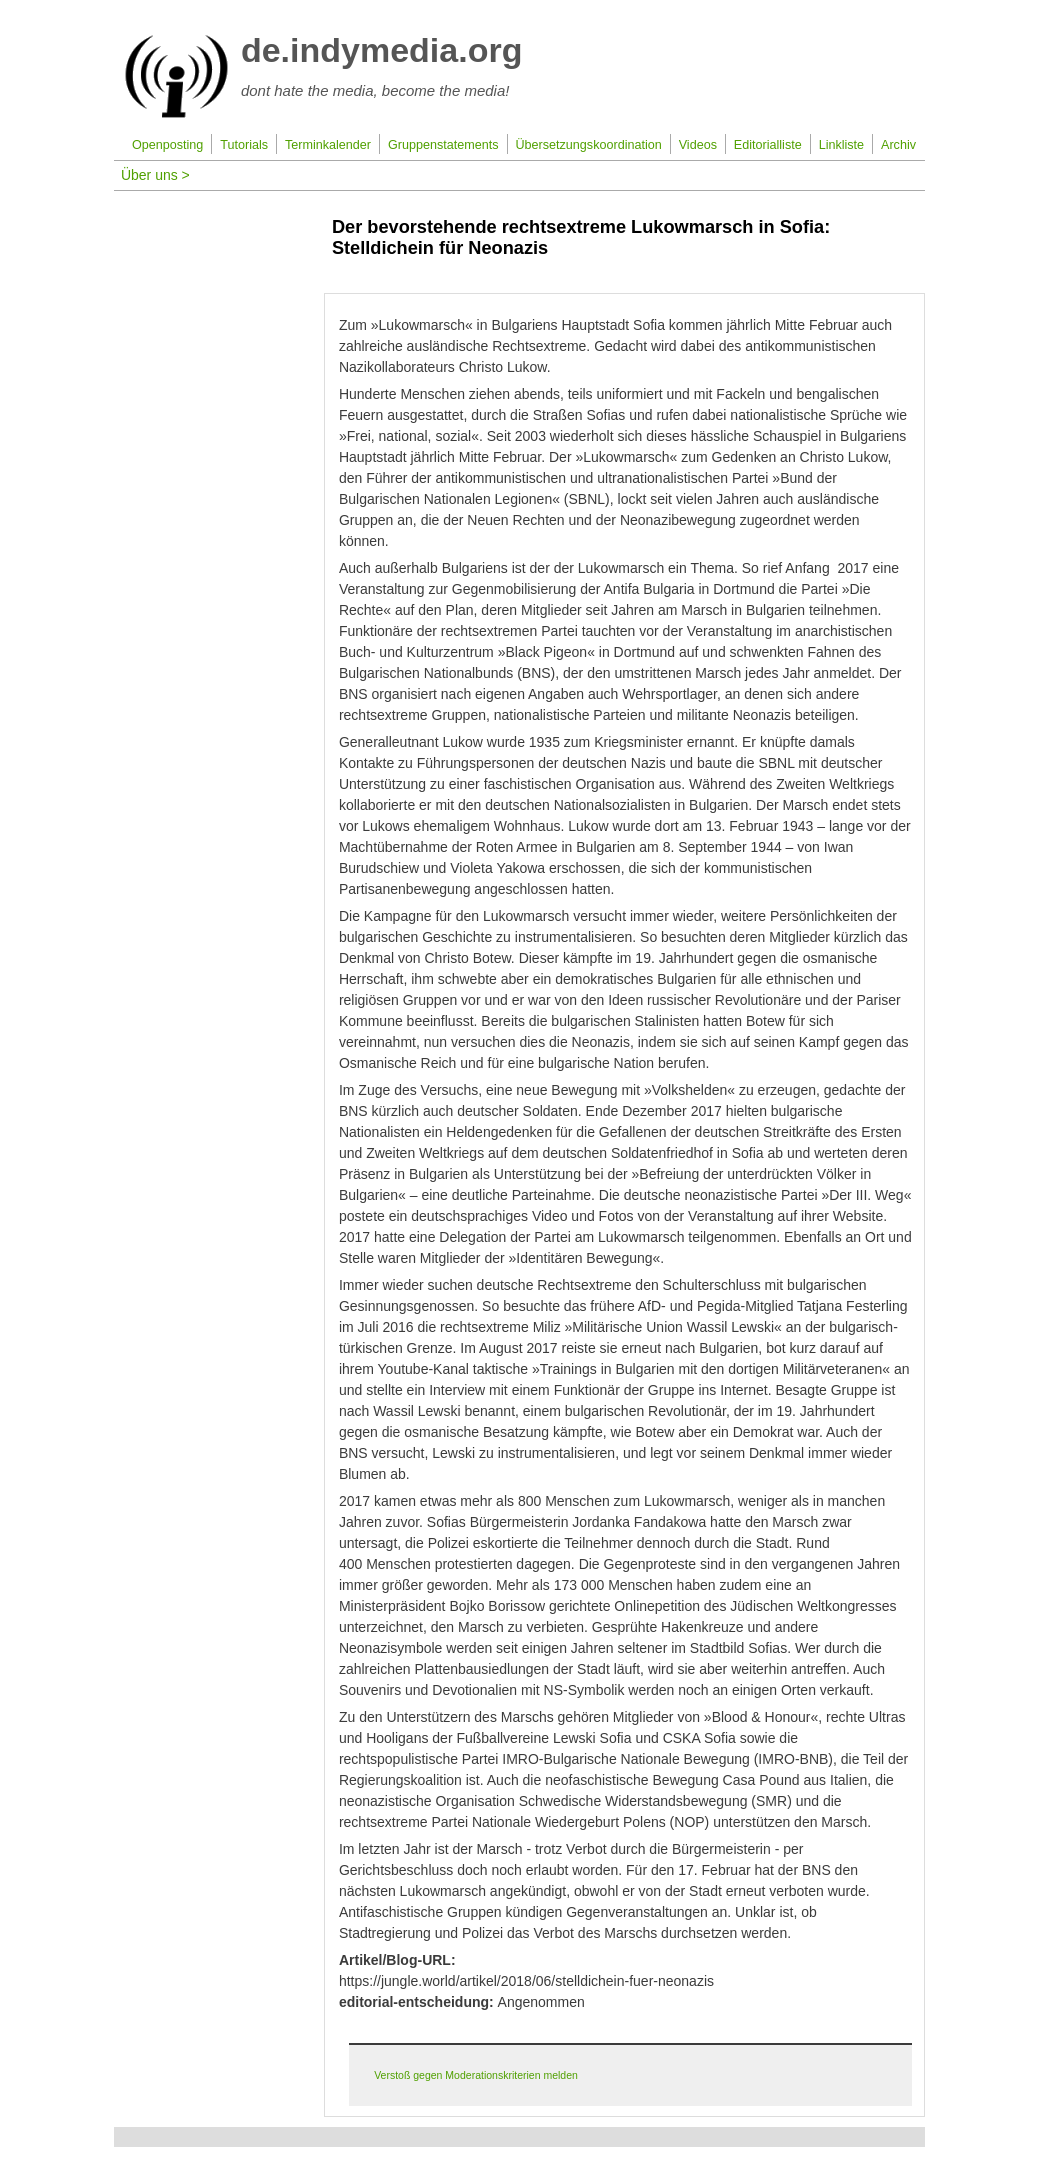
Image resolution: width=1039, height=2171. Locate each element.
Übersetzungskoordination (588, 145)
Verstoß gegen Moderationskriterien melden (476, 2075)
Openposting (167, 145)
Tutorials (244, 145)
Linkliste (842, 145)
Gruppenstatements (443, 145)
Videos (698, 145)
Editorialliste (768, 145)
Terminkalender (328, 145)
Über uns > (155, 175)
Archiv (898, 145)
